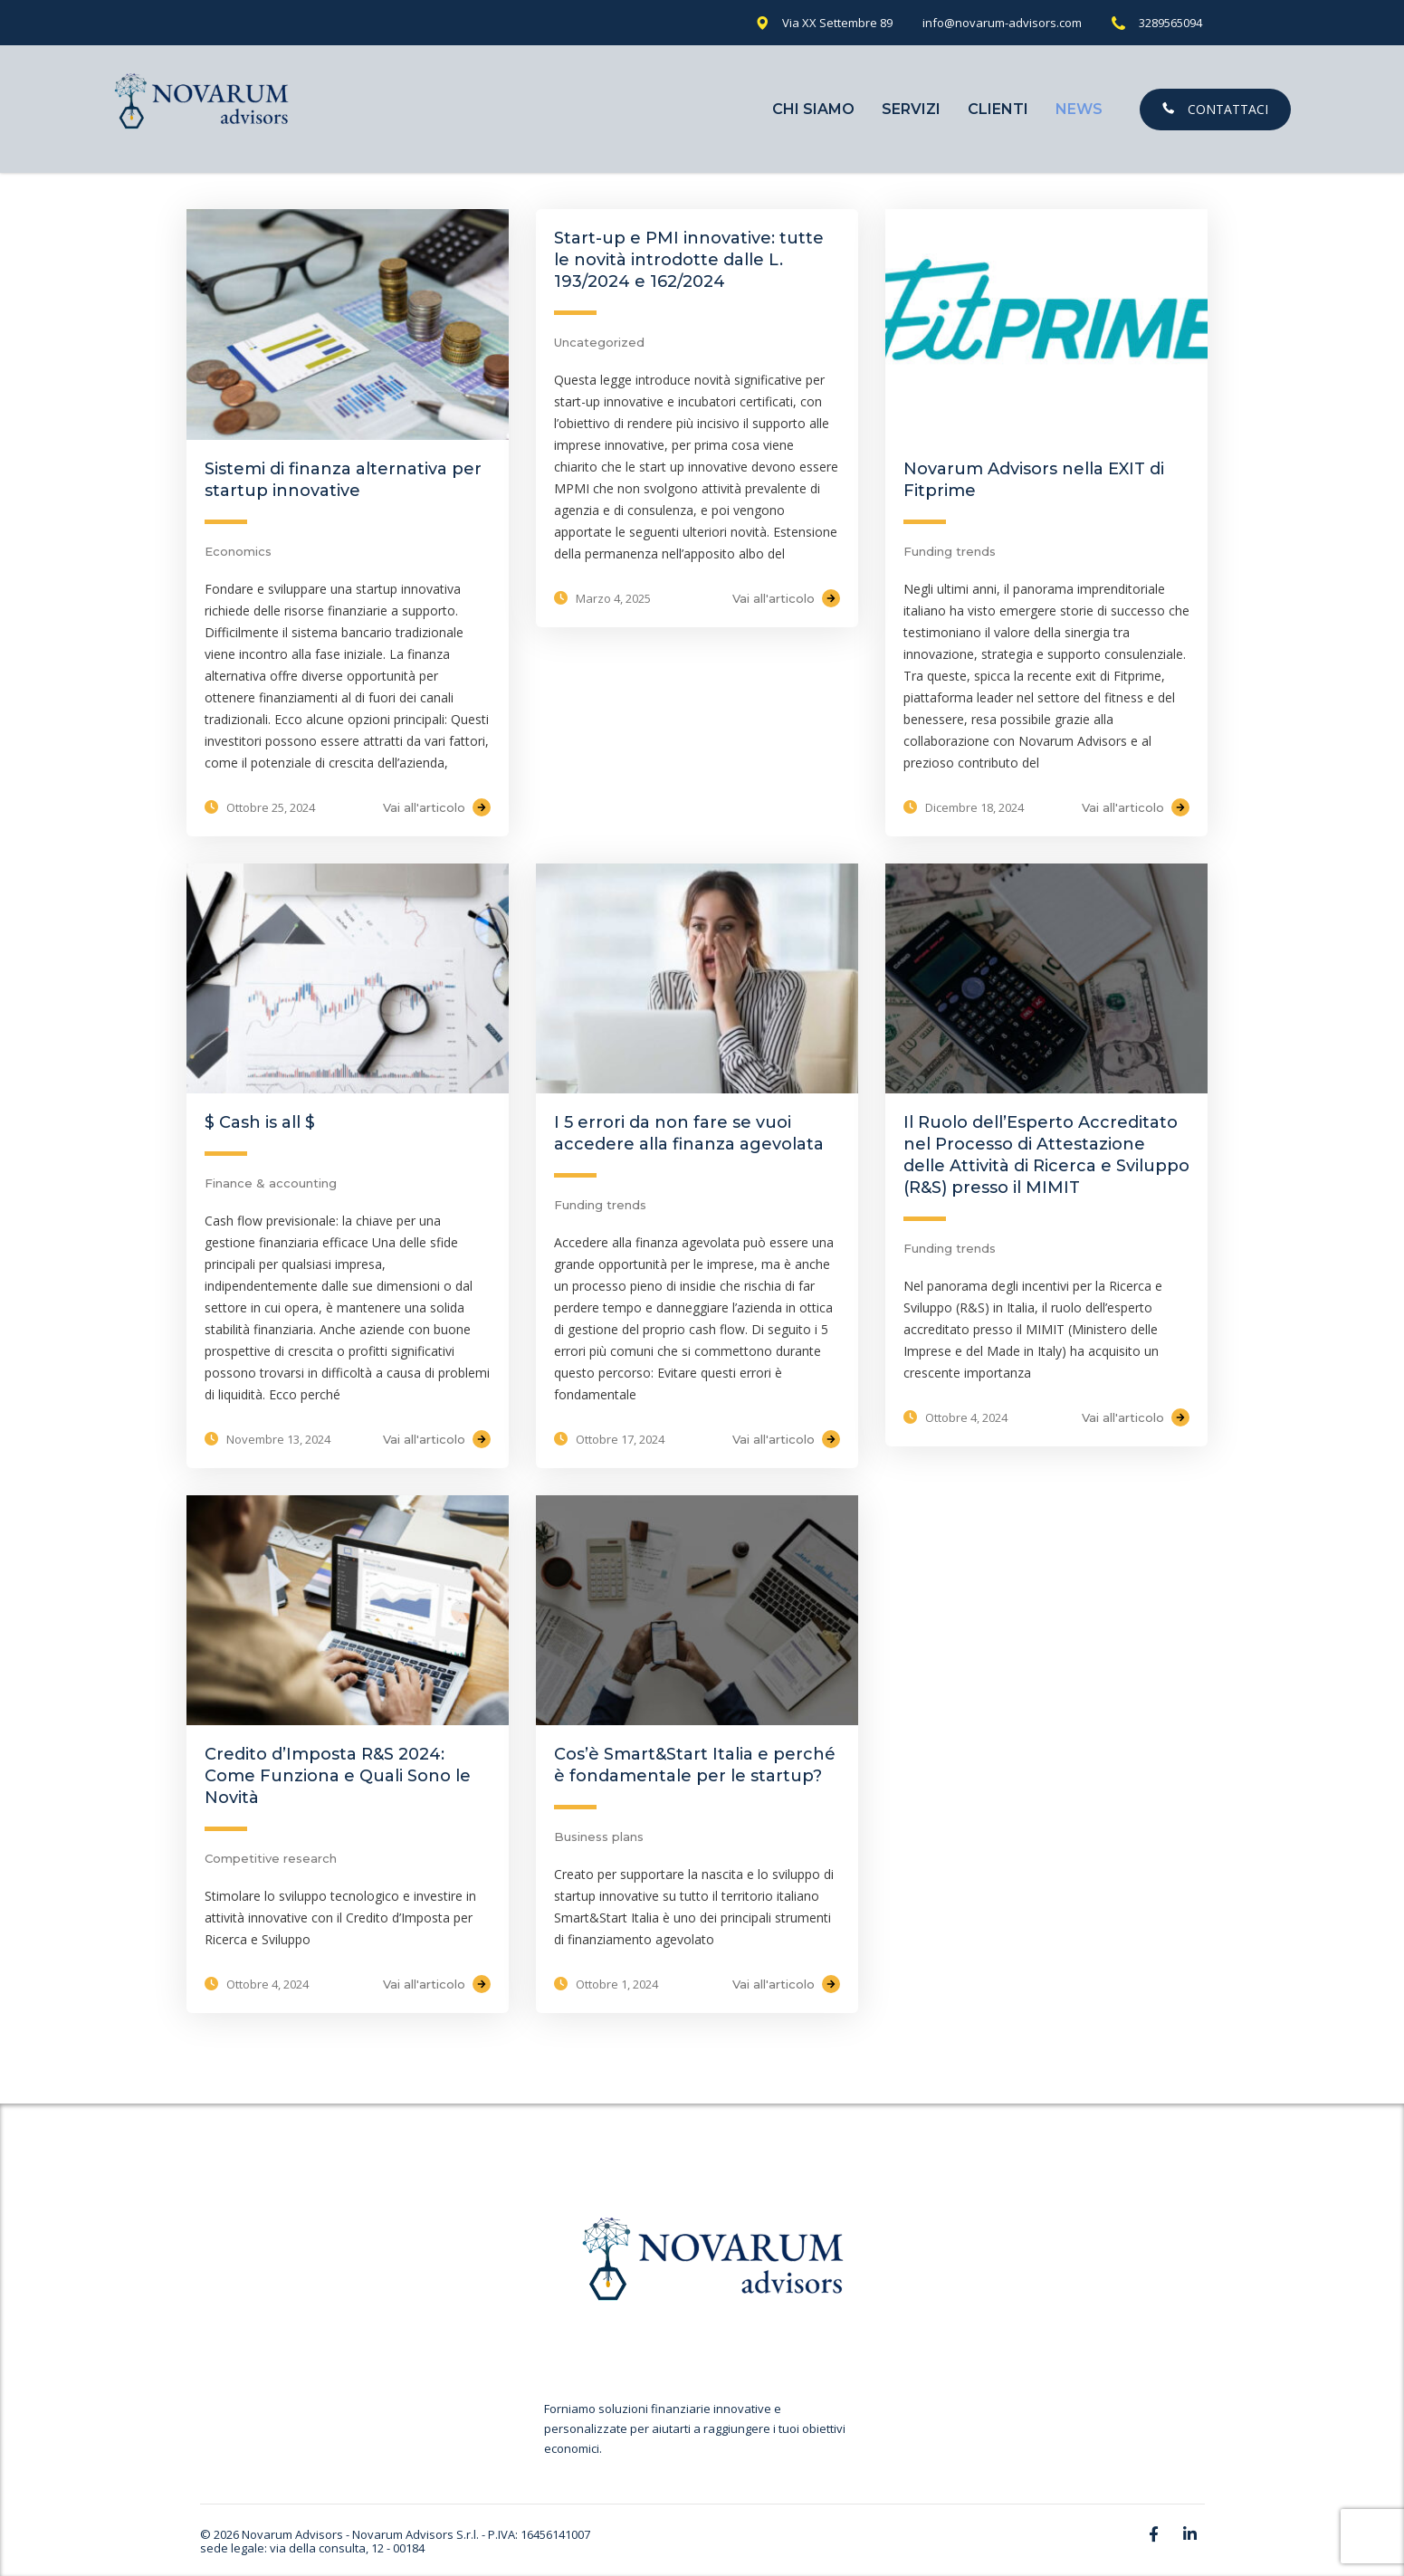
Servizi (911, 109)
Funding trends (949, 551)
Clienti (998, 109)
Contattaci (1215, 109)
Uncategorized (599, 342)
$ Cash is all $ (260, 1122)
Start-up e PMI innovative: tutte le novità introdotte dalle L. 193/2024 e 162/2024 (689, 259)
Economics (238, 551)
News (1079, 109)
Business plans (599, 1836)
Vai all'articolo (437, 807)
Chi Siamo (813, 109)
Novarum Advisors (292, 2534)
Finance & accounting (271, 1183)
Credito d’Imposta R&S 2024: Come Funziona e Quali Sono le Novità (338, 1776)
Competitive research (271, 1858)
